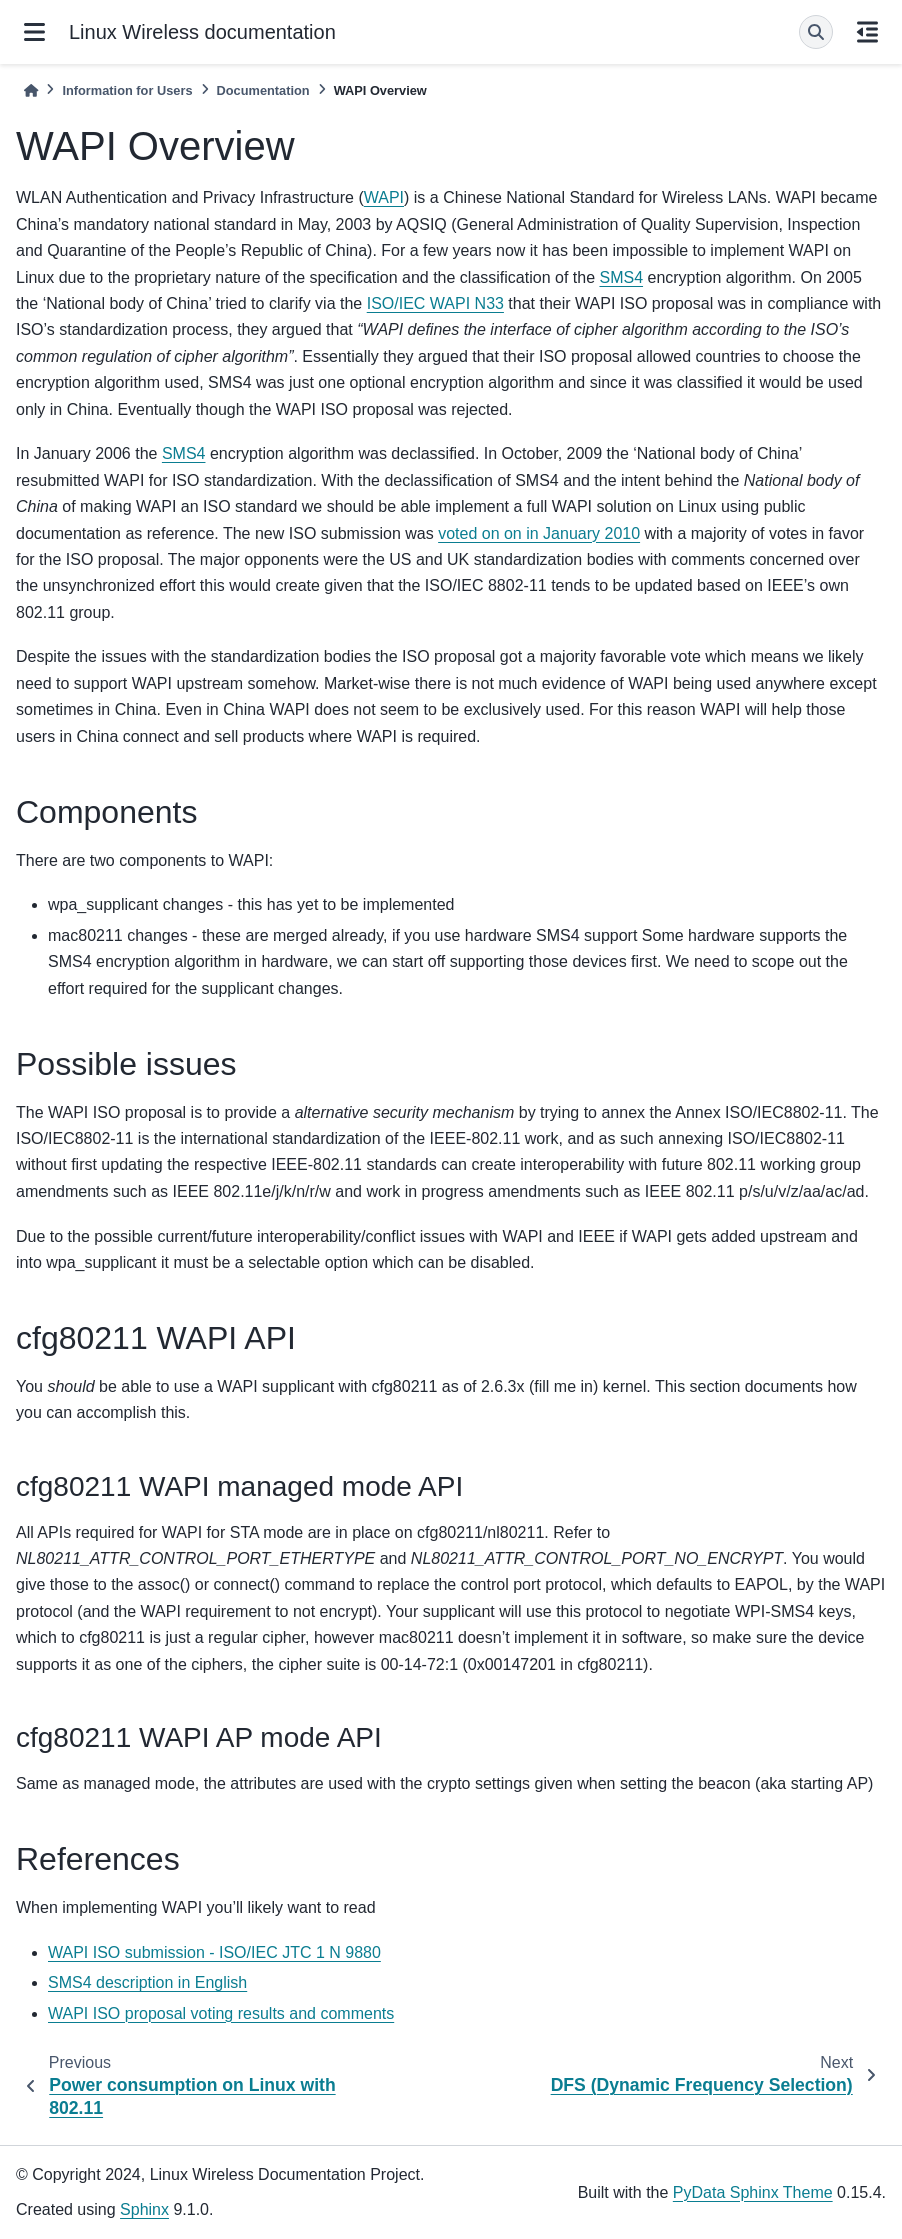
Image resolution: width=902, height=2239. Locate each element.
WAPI (384, 197)
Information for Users (127, 90)
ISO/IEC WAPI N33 (435, 303)
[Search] (816, 32)
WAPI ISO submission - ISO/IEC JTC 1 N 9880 (214, 1952)
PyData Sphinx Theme (753, 2192)
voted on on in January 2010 (539, 533)
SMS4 (621, 277)
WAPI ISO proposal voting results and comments (221, 2013)
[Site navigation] (34, 32)
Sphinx (144, 2209)
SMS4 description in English (147, 1982)
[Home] (31, 90)
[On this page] (867, 32)
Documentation (263, 90)
